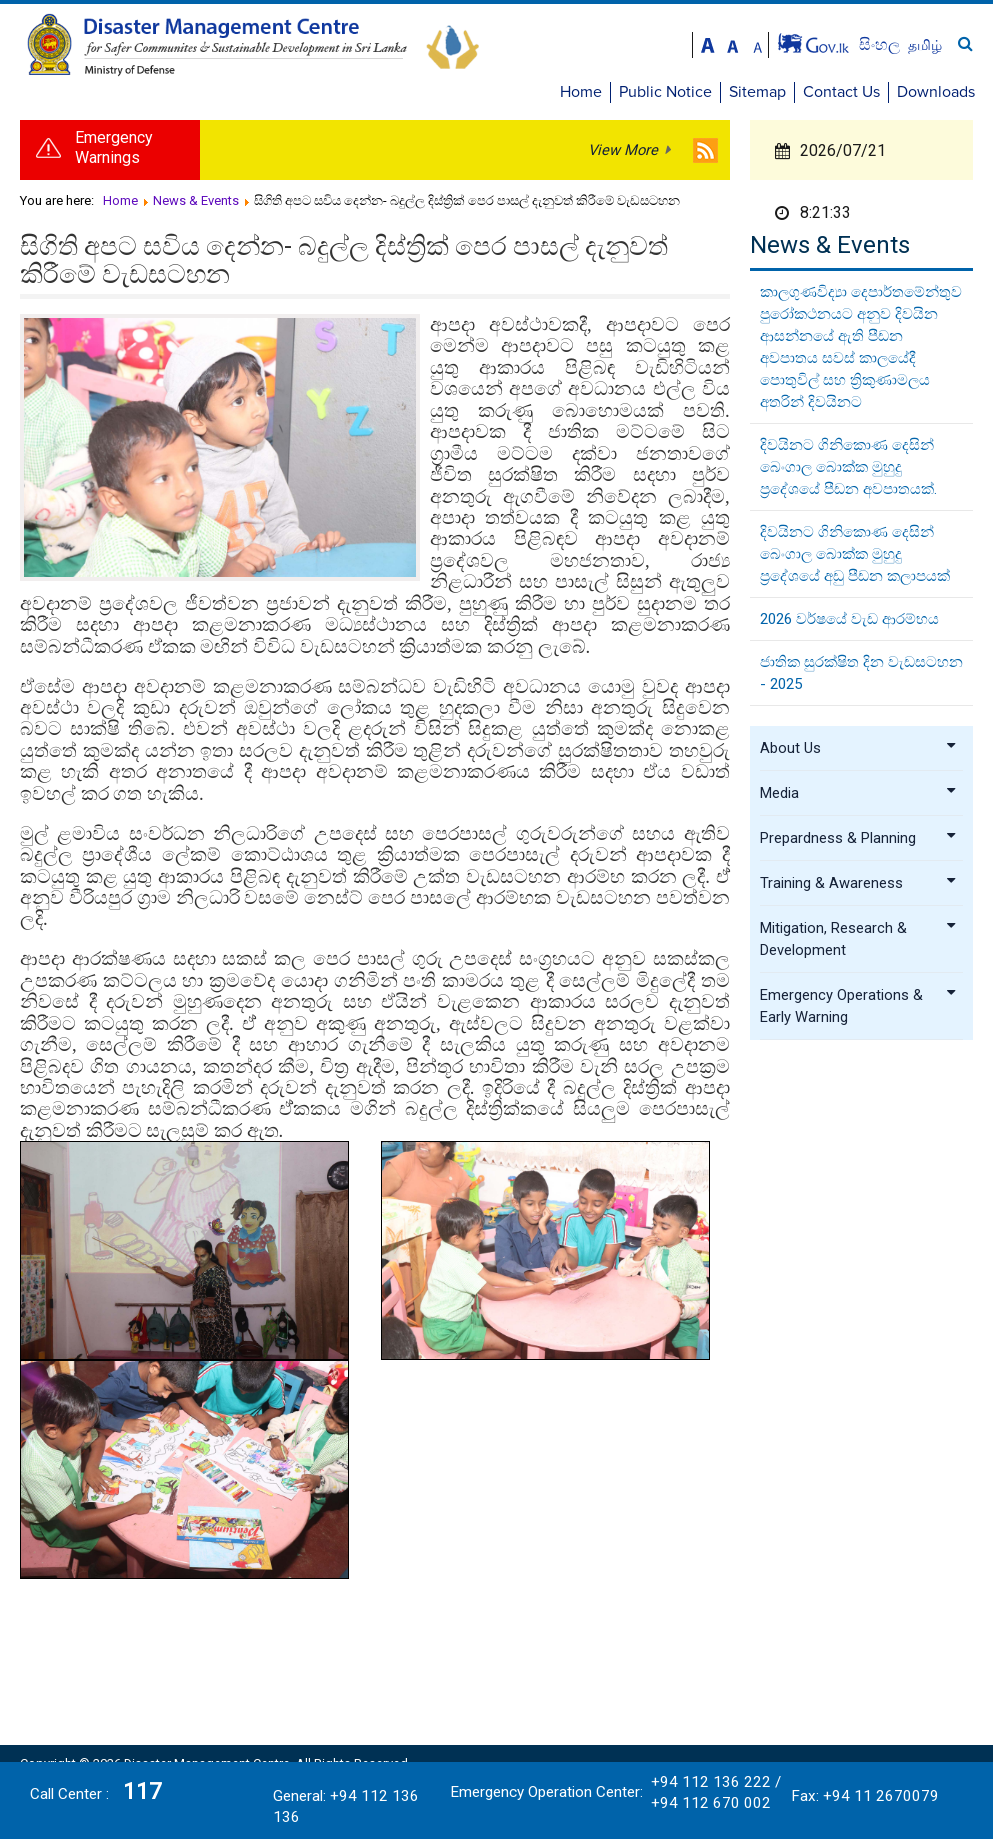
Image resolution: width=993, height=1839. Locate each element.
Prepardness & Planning (859, 838)
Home (581, 92)
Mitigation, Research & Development (859, 939)
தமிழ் (925, 45)
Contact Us (841, 92)
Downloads (936, 92)
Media (859, 793)
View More (623, 150)
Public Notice (665, 92)
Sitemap (757, 92)
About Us (859, 748)
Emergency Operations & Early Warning (859, 1006)
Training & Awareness (859, 883)
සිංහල (881, 44)
